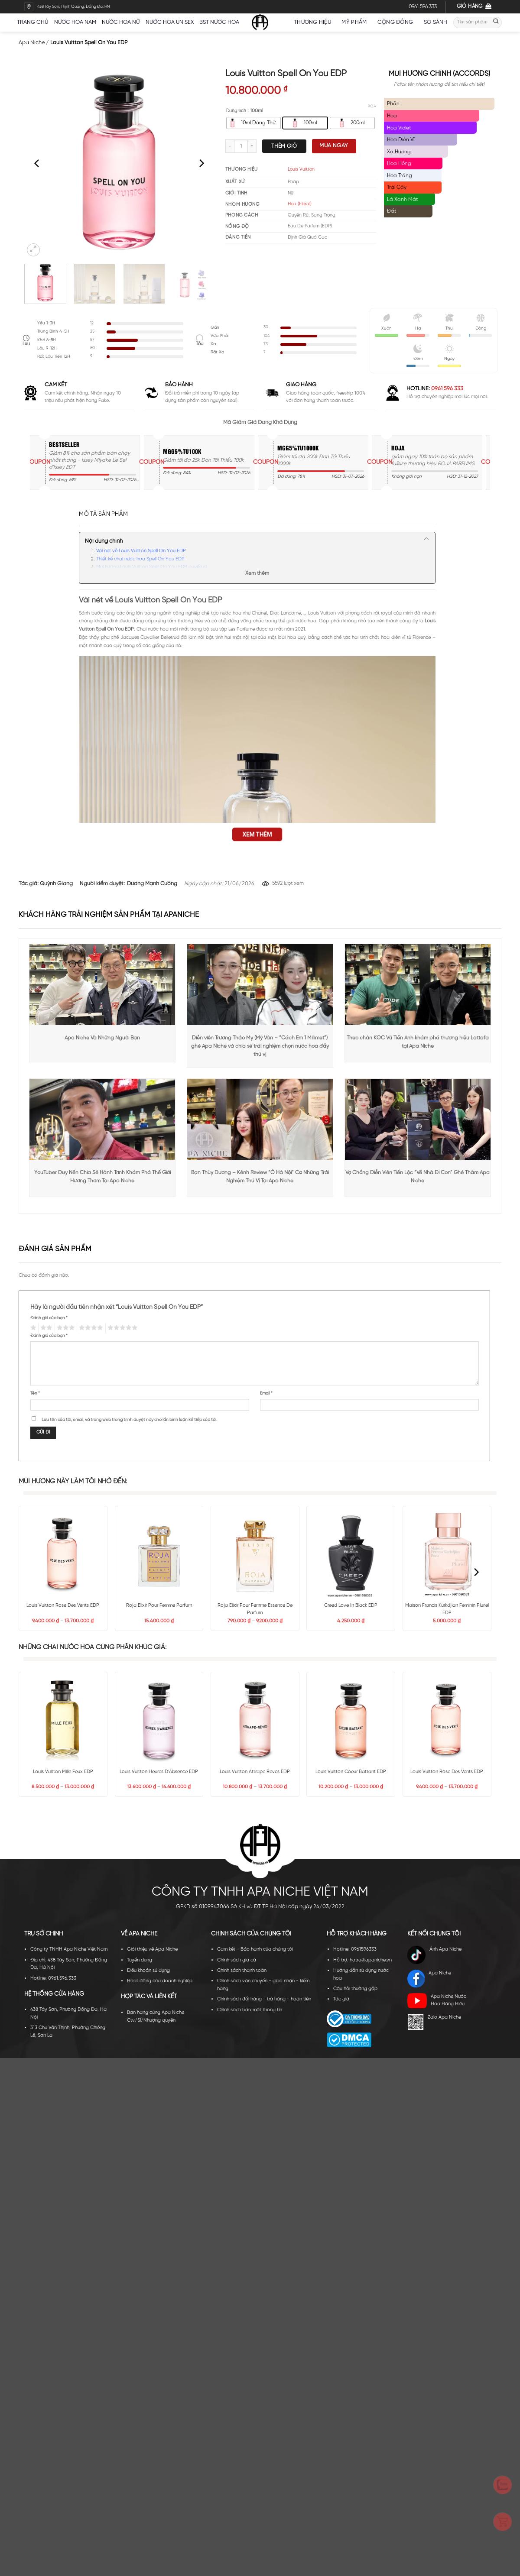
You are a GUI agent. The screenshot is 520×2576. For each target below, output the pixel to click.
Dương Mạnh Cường (152, 884)
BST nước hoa (222, 22)
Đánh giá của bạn (49, 1318)
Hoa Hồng (399, 163)
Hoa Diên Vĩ (400, 139)
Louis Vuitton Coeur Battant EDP (350, 1771)
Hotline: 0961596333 (355, 1949)
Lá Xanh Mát (402, 199)
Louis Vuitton (301, 169)
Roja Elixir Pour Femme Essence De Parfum (255, 1609)
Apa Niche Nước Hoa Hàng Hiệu (436, 2000)
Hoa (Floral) (300, 204)
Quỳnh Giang (56, 884)
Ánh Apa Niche (434, 1955)
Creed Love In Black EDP (350, 1605)
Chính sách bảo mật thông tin (249, 2010)
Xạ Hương (399, 152)
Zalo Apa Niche (434, 2022)
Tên (35, 1393)
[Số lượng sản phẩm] (240, 146)
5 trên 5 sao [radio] (121, 1328)
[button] (33, 249)
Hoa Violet (399, 128)
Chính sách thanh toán (241, 1970)
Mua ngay (333, 146)
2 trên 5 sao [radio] (45, 1328)
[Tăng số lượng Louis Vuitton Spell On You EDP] (252, 146)
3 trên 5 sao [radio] (65, 1328)
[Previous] (37, 163)
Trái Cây (396, 187)
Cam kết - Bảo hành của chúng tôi (255, 1949)
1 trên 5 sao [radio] (32, 1328)
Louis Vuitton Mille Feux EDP (63, 1771)
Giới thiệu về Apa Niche (152, 1949)
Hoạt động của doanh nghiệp (159, 1981)
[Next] (201, 163)
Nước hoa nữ (121, 22)
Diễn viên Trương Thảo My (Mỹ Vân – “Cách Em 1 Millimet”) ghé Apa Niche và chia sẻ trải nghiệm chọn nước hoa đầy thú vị (260, 1046)
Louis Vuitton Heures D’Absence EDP (159, 1771)
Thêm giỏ (284, 146)
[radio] (253, 123)
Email (266, 1393)
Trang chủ (32, 22)
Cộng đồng (397, 22)
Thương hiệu (315, 22)
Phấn (393, 104)
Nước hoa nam (75, 22)
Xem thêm (257, 573)
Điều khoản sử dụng (148, 1970)
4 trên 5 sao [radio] (90, 1328)
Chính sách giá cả (236, 1960)
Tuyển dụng (139, 1960)
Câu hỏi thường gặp (355, 1988)
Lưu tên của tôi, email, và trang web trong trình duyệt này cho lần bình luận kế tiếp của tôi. (129, 1419)
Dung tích (236, 111)
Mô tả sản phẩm (103, 514)
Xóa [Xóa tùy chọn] (372, 106)
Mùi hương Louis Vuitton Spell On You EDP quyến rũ (151, 567)
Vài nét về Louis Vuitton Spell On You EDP (141, 550)
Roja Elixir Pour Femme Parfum (159, 1605)
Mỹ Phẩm (356, 22)
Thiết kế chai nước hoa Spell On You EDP (140, 559)
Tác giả (341, 1999)
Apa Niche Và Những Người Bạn (102, 1038)
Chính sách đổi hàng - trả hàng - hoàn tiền (264, 1999)
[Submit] (496, 22)
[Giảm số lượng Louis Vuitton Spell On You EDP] (229, 146)
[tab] (103, 514)
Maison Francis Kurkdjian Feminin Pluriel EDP (447, 1609)
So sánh (436, 22)
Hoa (392, 116)
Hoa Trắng (399, 175)
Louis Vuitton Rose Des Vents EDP (62, 1605)
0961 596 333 (447, 389)
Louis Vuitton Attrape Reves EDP (255, 1771)
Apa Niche (32, 42)
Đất (391, 211)
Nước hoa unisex (170, 22)
